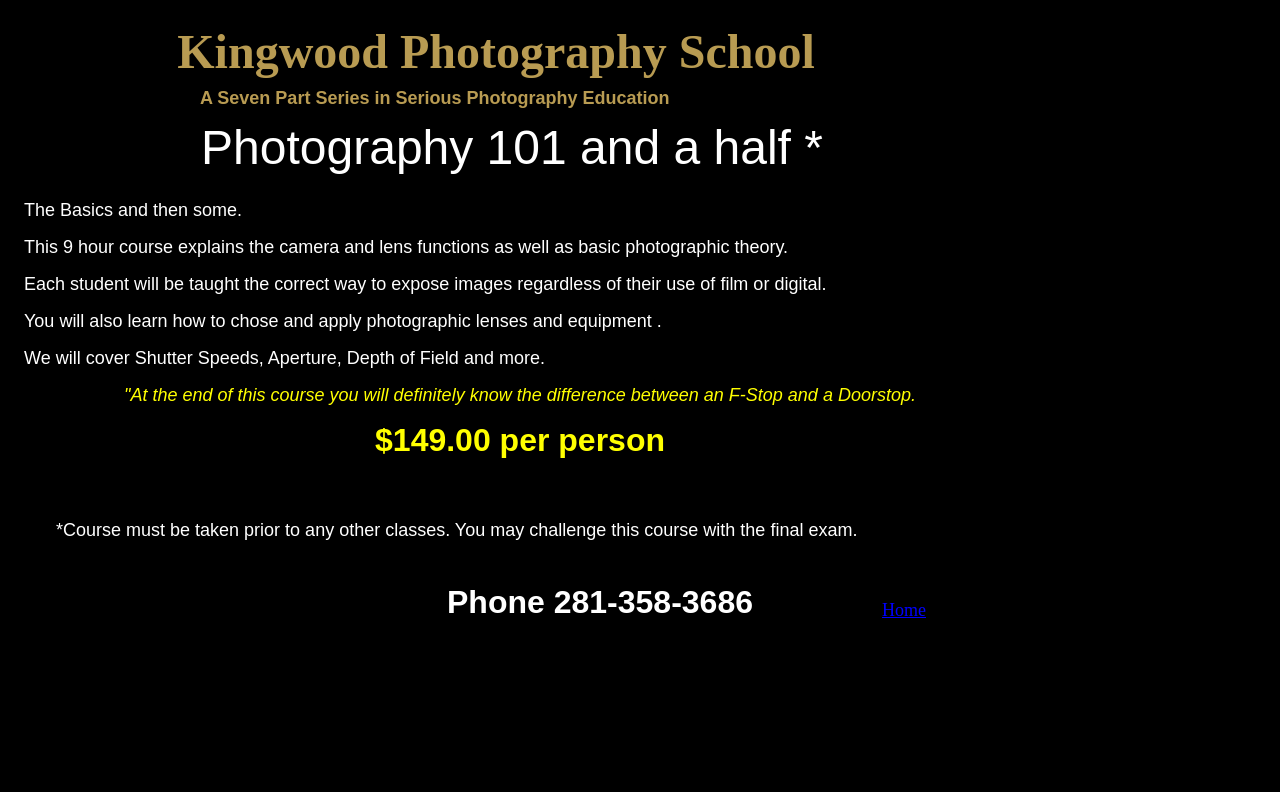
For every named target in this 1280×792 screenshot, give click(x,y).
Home (904, 610)
